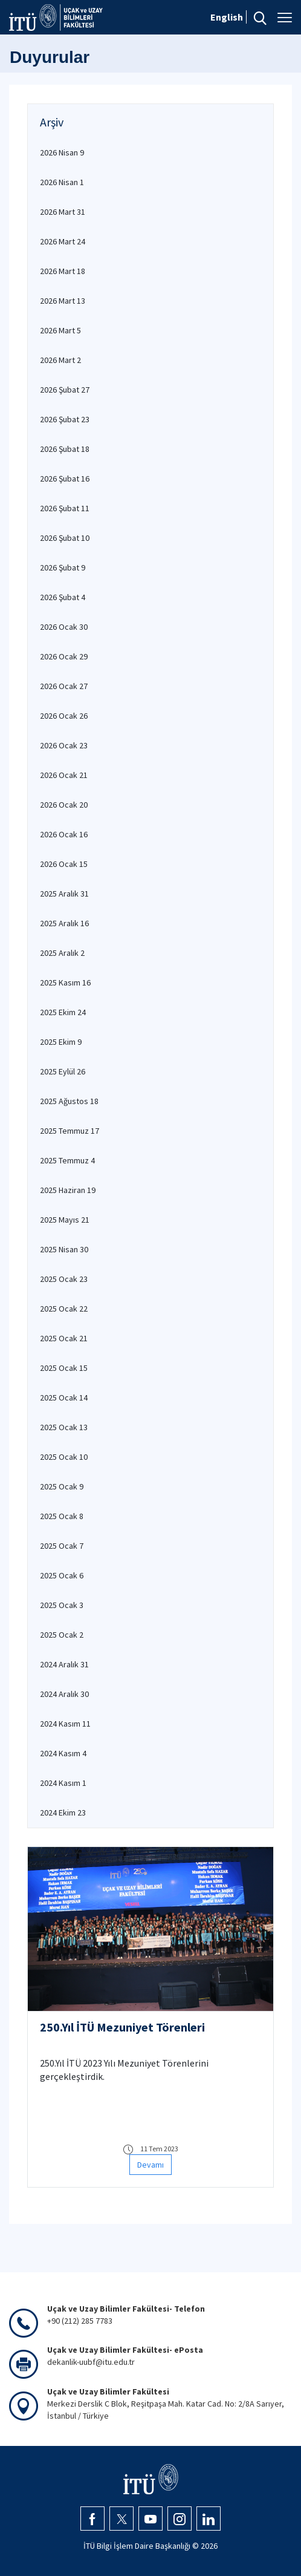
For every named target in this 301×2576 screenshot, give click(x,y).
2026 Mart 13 (62, 300)
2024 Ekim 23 (63, 1812)
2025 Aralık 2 (62, 952)
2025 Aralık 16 (64, 923)
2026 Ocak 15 (64, 863)
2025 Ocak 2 (61, 1634)
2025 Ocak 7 (61, 1545)
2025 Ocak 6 (61, 1575)
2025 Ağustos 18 (69, 1101)
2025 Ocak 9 (61, 1486)
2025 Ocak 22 (64, 1308)
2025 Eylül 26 (62, 1071)
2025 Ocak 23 (64, 1278)
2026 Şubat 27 (64, 389)
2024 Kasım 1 (63, 1782)
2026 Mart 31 (62, 211)
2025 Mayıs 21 (64, 1219)
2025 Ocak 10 (64, 1456)
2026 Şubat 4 (62, 597)
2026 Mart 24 (62, 241)
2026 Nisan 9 (62, 152)
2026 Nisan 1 (62, 182)
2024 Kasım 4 (63, 1753)
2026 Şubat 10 (64, 537)
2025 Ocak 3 (61, 1605)
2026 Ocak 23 (64, 745)
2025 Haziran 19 (67, 1190)
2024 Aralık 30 (64, 1693)
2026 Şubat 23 (64, 419)
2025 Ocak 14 (64, 1397)
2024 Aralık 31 (64, 1664)
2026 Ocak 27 (64, 686)
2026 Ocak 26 (64, 715)
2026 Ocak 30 (64, 626)
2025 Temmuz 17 (69, 1130)
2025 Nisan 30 (64, 1249)
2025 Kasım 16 (65, 982)
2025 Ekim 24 (63, 1012)
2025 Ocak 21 (64, 1338)
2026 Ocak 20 (64, 804)
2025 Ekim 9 (61, 1041)
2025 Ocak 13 (64, 1427)
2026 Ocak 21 (64, 775)
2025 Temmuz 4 (67, 1160)
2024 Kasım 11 (65, 1723)
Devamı (150, 2164)
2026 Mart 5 (60, 330)
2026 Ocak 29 (64, 656)
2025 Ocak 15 (64, 1367)
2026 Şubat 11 (64, 508)
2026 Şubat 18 (64, 448)
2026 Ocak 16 (64, 834)
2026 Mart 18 (62, 271)
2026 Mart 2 (60, 360)
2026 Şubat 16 (64, 478)
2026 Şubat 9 (62, 567)
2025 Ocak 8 (61, 1516)
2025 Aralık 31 (64, 893)
